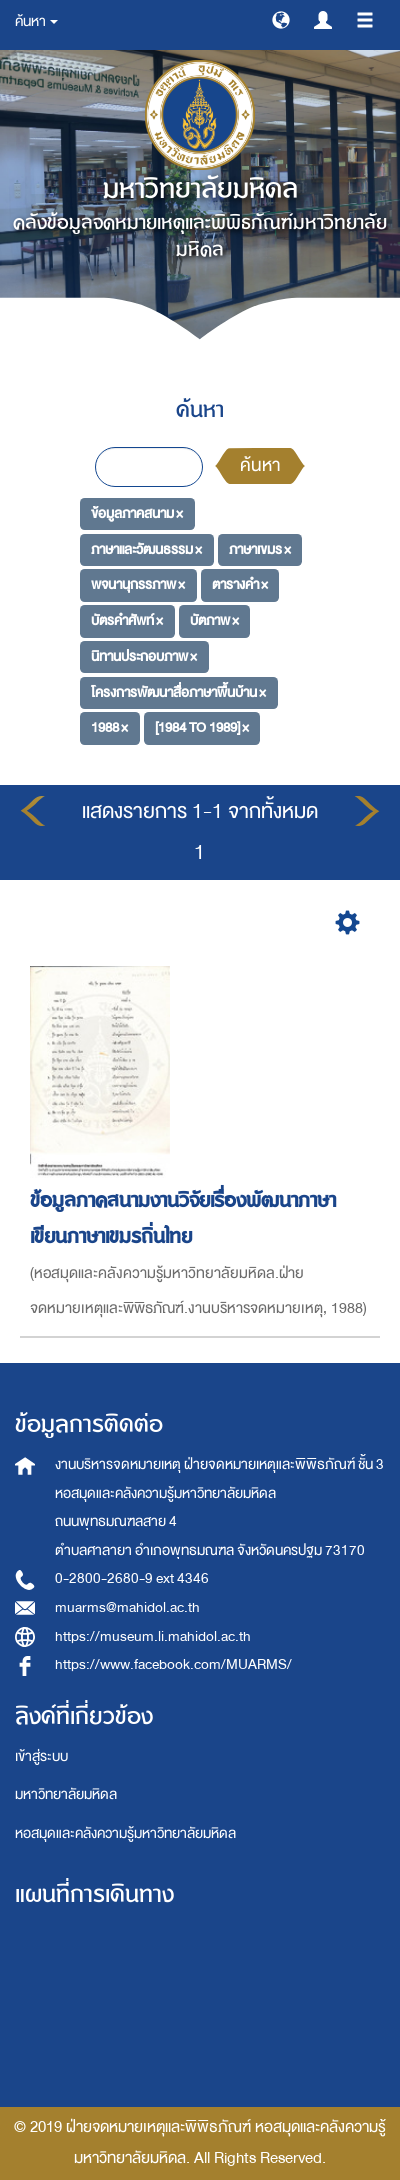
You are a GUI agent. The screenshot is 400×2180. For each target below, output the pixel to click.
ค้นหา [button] (36, 21)
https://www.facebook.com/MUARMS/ (173, 1664)
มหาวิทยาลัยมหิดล (66, 1794)
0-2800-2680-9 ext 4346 (132, 1578)
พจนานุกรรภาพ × (138, 584)
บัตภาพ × (214, 620)
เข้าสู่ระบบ (41, 1756)
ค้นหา (260, 465)
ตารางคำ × (240, 584)
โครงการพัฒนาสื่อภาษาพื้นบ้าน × (178, 691)
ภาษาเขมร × (260, 549)
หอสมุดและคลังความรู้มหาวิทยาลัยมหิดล (125, 1833)
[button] (281, 19)
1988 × (109, 727)
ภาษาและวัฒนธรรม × (146, 549)
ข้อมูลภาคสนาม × (137, 513)
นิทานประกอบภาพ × (144, 656)
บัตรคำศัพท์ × (127, 620)
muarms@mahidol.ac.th (127, 1607)
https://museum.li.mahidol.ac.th (153, 1636)
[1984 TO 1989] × (202, 727)
